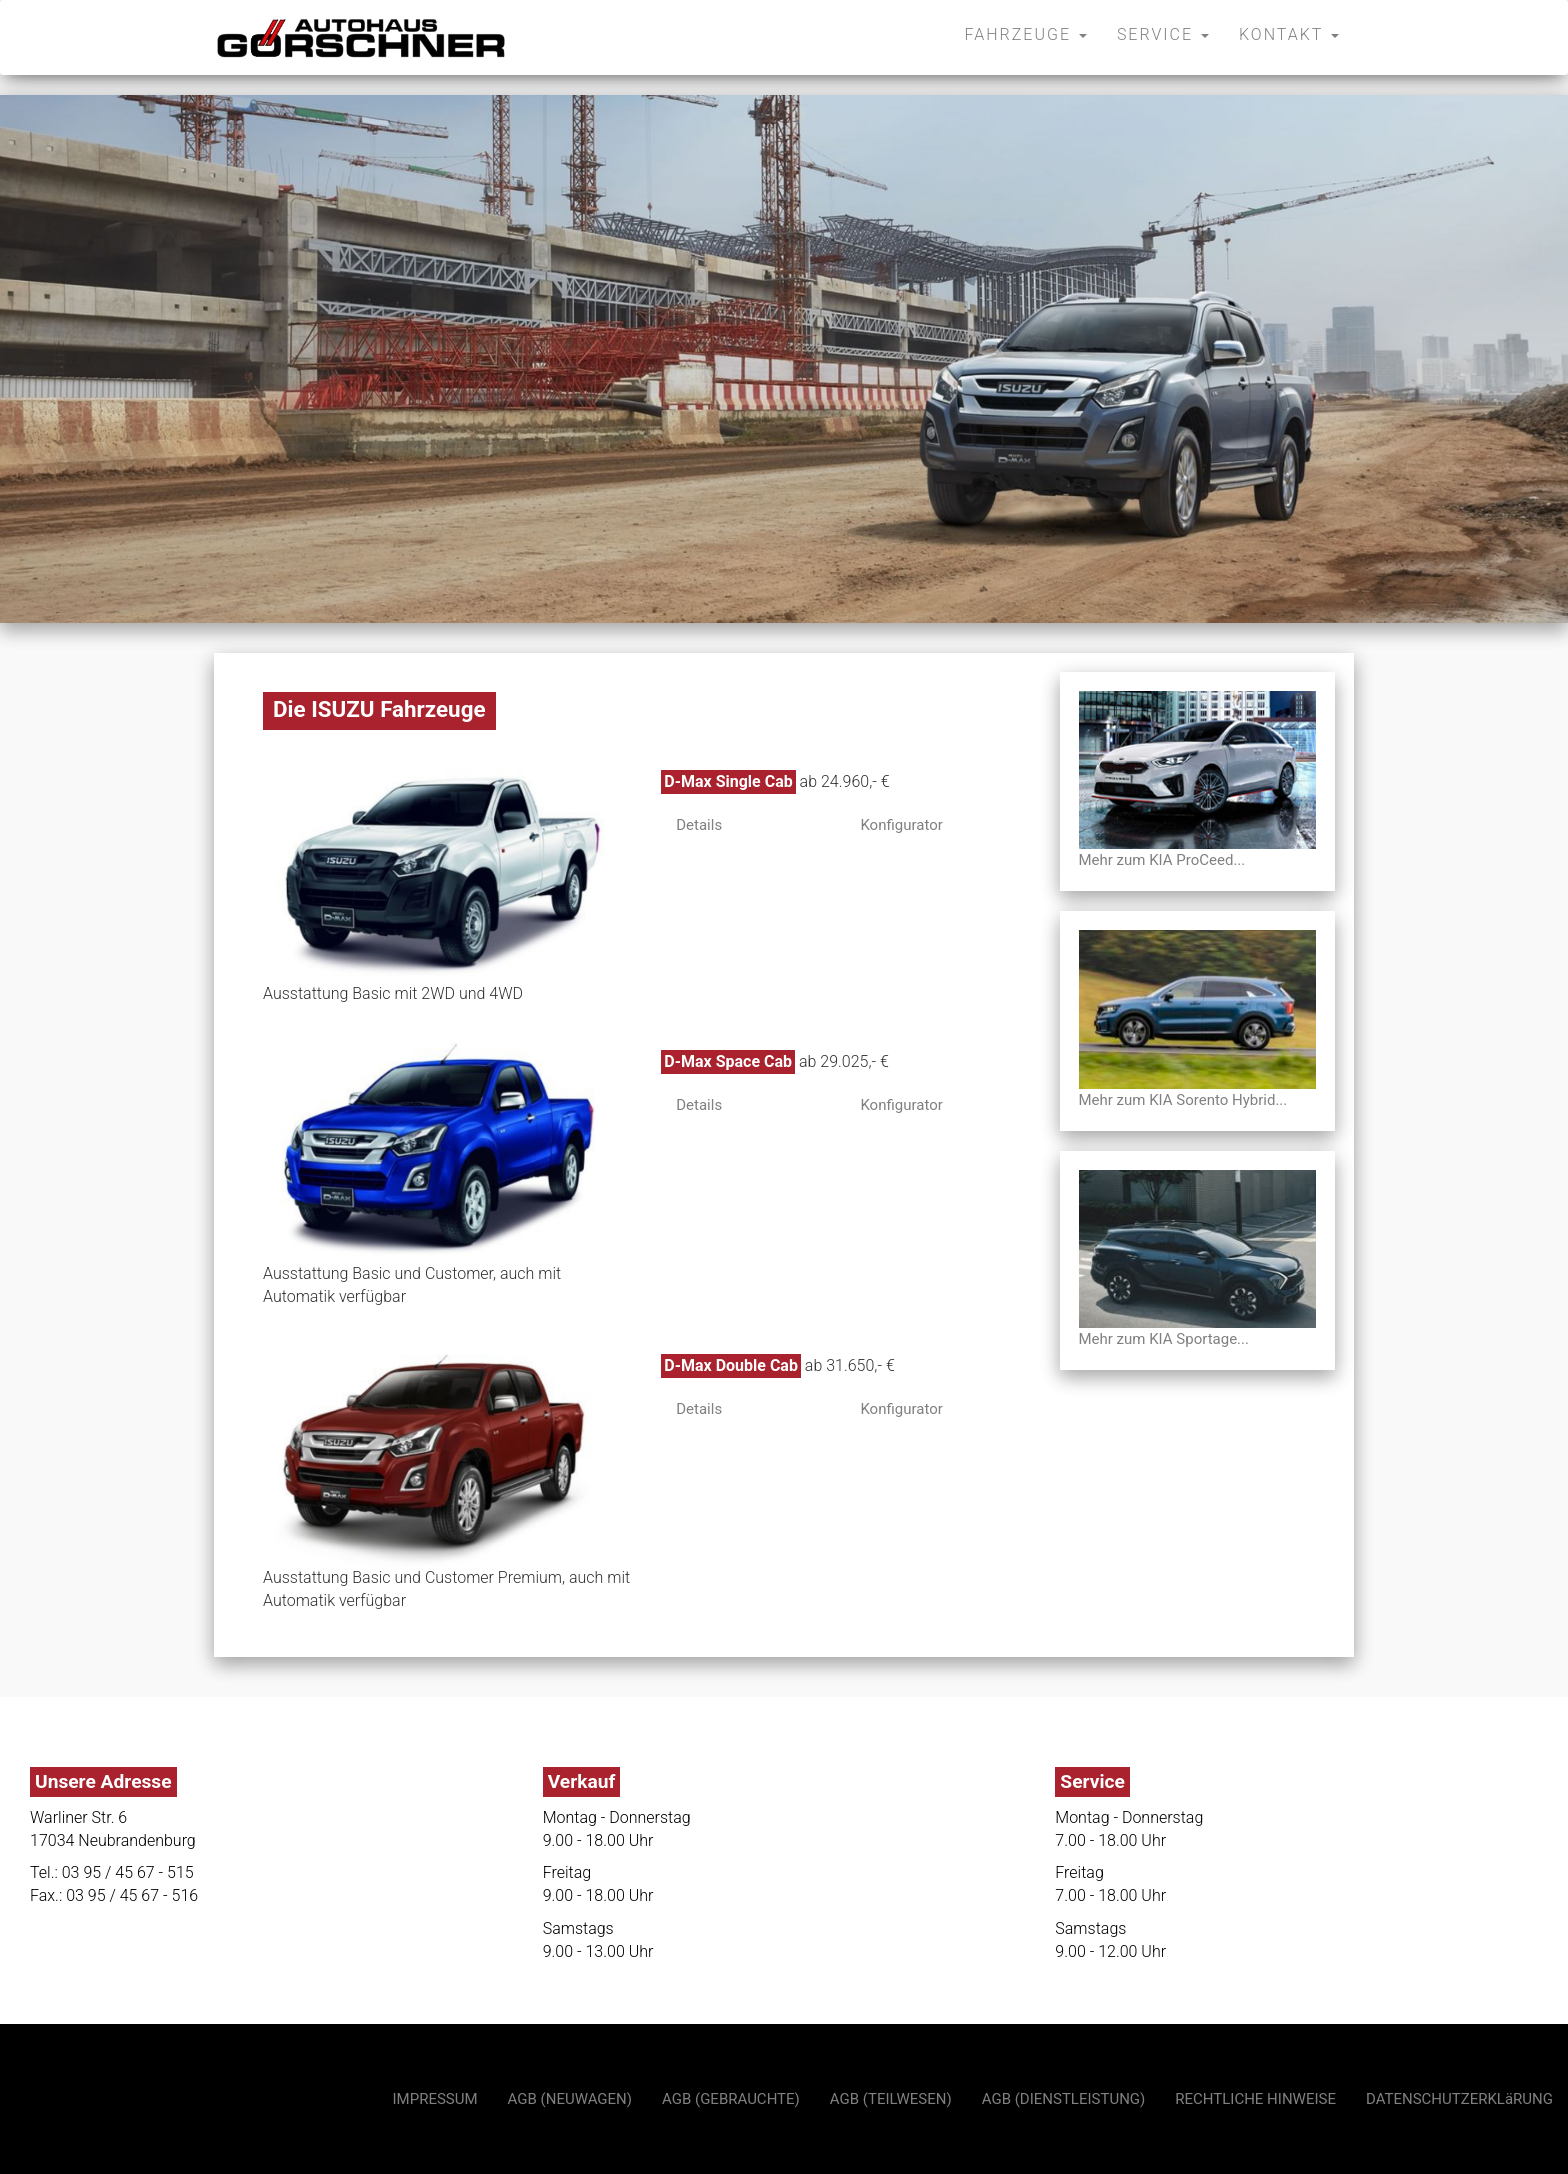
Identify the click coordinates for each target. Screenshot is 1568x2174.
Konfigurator (901, 825)
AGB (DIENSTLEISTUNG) (1064, 2099)
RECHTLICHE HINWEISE (1255, 2099)
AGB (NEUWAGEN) (570, 2099)
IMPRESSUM (435, 2099)
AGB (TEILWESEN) (891, 2099)
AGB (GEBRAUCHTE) (731, 2099)
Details (699, 825)
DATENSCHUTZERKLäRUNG (1459, 2099)
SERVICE (1163, 34)
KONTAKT (1289, 34)
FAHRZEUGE (1026, 34)
